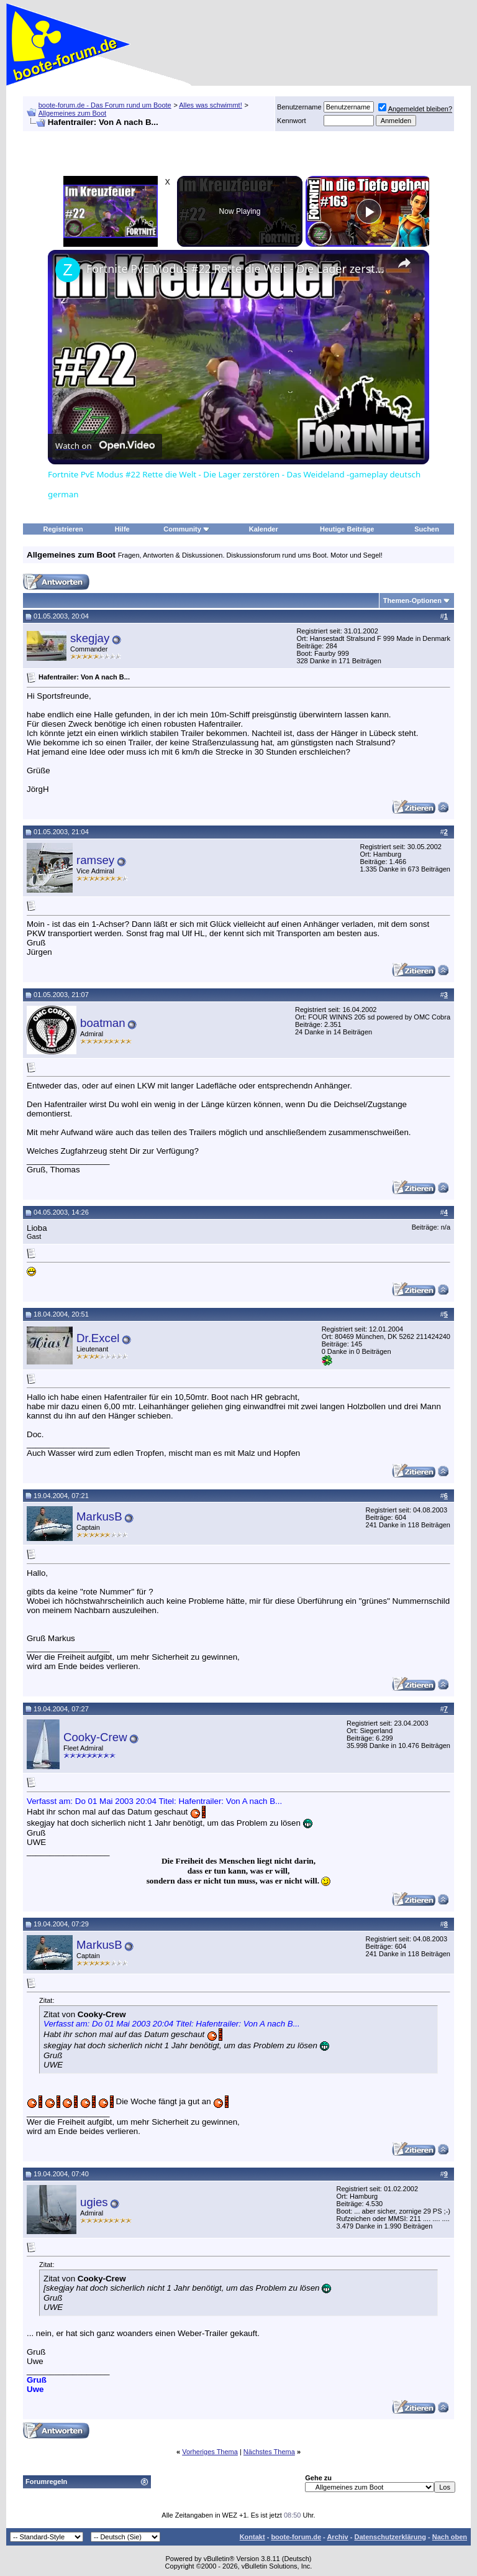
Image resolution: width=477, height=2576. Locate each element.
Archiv (337, 2537)
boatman (102, 1022)
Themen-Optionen (412, 600)
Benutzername (299, 107)
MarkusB (99, 1516)
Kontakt (252, 2537)
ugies (94, 2202)
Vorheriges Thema (210, 2451)
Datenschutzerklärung (390, 2537)
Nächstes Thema (269, 2451)
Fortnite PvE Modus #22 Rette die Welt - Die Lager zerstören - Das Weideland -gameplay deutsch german (236, 268)
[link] (67, 269)
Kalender (263, 529)
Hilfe (122, 529)
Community (186, 529)
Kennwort (291, 120)
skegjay (89, 638)
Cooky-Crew (95, 1737)
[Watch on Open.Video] (105, 446)
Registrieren (63, 529)
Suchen (426, 529)
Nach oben (449, 2537)
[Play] (369, 211)
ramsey (95, 860)
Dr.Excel (97, 1338)
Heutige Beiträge (347, 529)
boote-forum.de (296, 2537)
